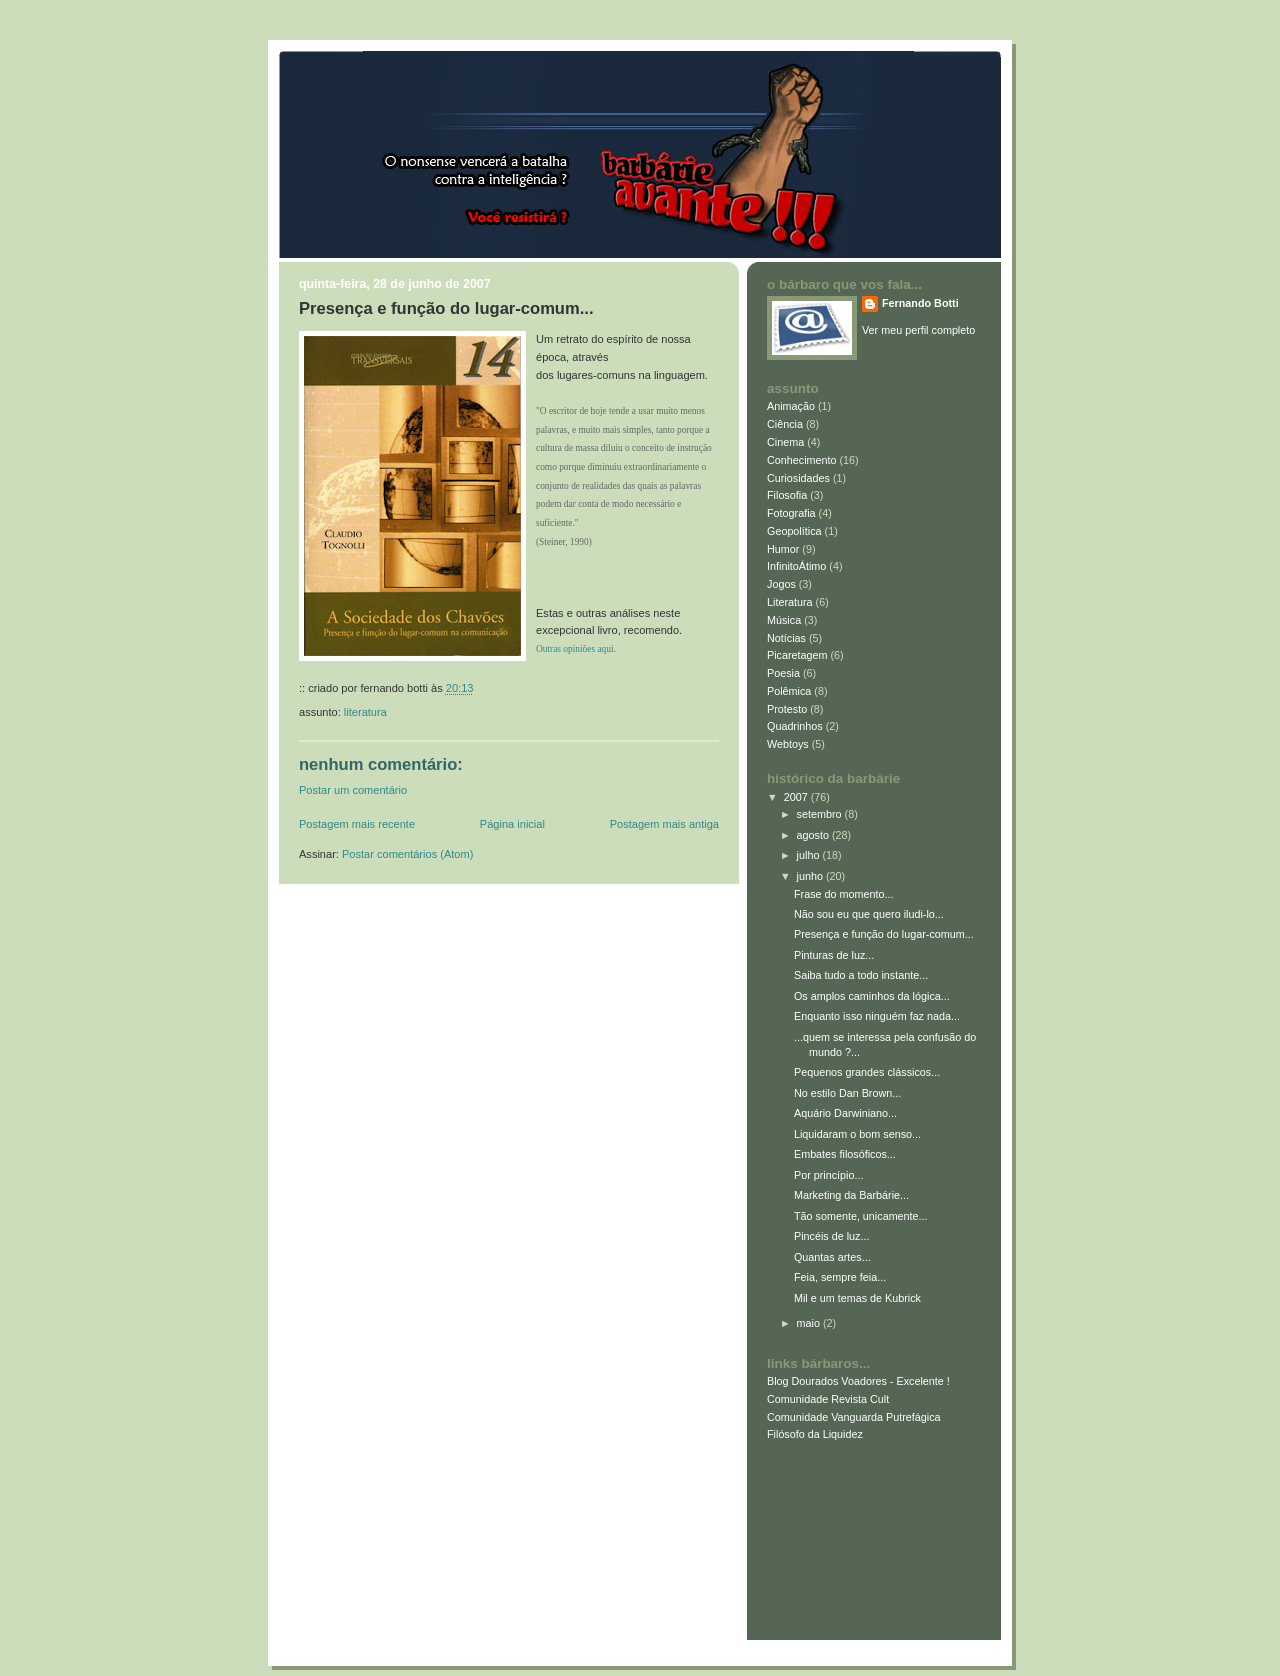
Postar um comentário (353, 790)
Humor (783, 549)
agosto (814, 835)
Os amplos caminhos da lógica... (872, 996)
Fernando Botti (920, 303)
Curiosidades (798, 478)
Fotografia (791, 513)
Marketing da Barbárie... (851, 1195)
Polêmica (789, 691)
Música (784, 620)
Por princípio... (829, 1175)
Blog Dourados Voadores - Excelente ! (858, 1381)
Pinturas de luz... (834, 955)
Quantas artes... (832, 1257)
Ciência (785, 424)
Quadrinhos (795, 726)
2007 (797, 797)
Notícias (786, 638)
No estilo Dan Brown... (847, 1093)
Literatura (365, 712)
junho (811, 876)
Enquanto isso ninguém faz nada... (877, 1016)
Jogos (781, 584)
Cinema (785, 442)
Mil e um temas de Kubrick (857, 1298)
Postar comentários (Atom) (407, 854)
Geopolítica (794, 531)
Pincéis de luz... (832, 1236)
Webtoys (788, 744)
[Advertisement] (857, 1536)
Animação (791, 406)
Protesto (787, 709)
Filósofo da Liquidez (815, 1434)
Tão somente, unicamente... (861, 1216)
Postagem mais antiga (664, 824)
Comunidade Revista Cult (828, 1399)
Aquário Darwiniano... (845, 1113)
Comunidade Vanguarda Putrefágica (854, 1417)
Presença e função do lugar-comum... (446, 308)
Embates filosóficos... (845, 1154)
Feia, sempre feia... (840, 1277)
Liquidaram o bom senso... (857, 1134)
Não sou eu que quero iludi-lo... (869, 914)
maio (810, 1323)
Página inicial (512, 824)
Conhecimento (802, 460)
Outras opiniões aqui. (576, 649)
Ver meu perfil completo (918, 330)
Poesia (783, 673)
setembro (821, 814)
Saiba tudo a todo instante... (861, 975)
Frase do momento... (843, 894)
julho (810, 855)
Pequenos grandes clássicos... (867, 1072)
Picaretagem (797, 655)
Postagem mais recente (357, 824)
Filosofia (787, 495)
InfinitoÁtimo (796, 566)
